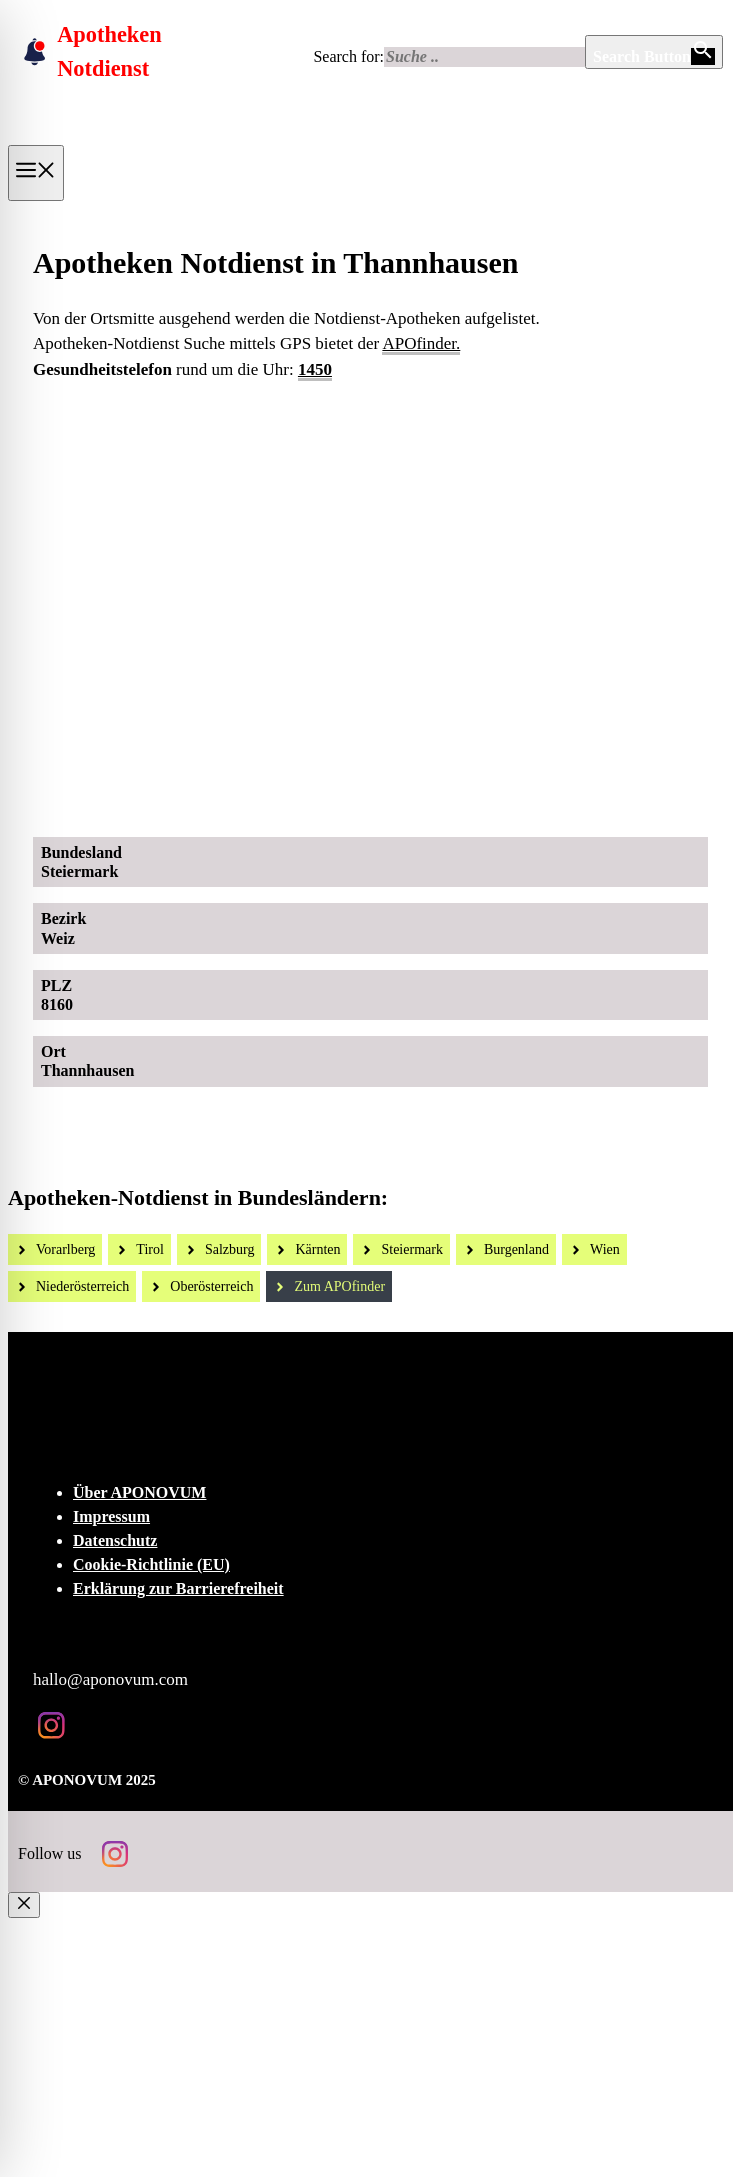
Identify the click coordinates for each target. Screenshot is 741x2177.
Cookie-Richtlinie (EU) (151, 1564)
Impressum (111, 1516)
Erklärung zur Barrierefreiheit (178, 1588)
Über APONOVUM (139, 1492)
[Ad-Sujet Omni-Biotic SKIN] (387, 799)
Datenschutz (115, 1540)
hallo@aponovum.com (110, 1679)
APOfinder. (421, 343)
